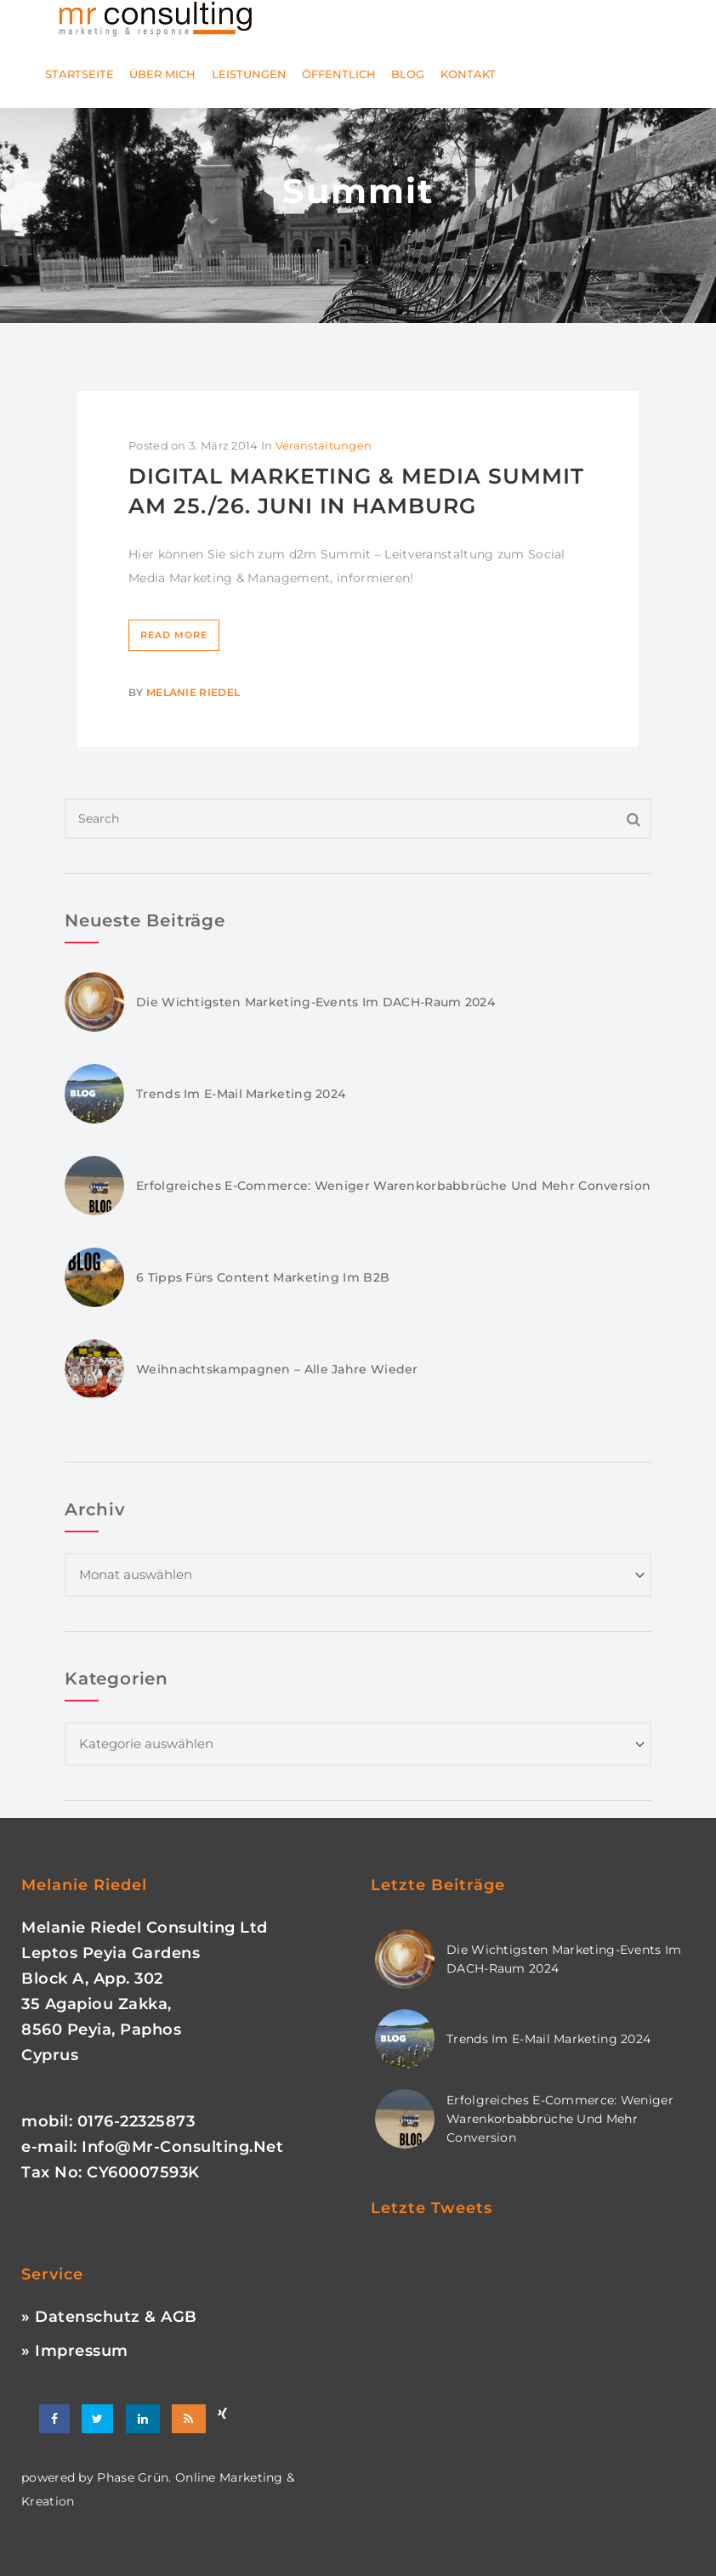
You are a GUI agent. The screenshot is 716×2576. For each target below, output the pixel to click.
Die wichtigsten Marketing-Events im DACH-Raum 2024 (315, 1002)
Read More (173, 635)
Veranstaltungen (324, 445)
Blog (407, 74)
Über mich (162, 74)
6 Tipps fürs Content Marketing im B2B (262, 1277)
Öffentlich (339, 74)
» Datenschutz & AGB (109, 2316)
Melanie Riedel (193, 692)
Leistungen (249, 74)
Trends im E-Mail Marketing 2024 (240, 1093)
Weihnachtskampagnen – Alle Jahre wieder (277, 1369)
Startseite (79, 74)
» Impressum (74, 2350)
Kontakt (468, 74)
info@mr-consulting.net (182, 2146)
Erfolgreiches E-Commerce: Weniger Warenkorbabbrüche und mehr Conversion (393, 1185)
